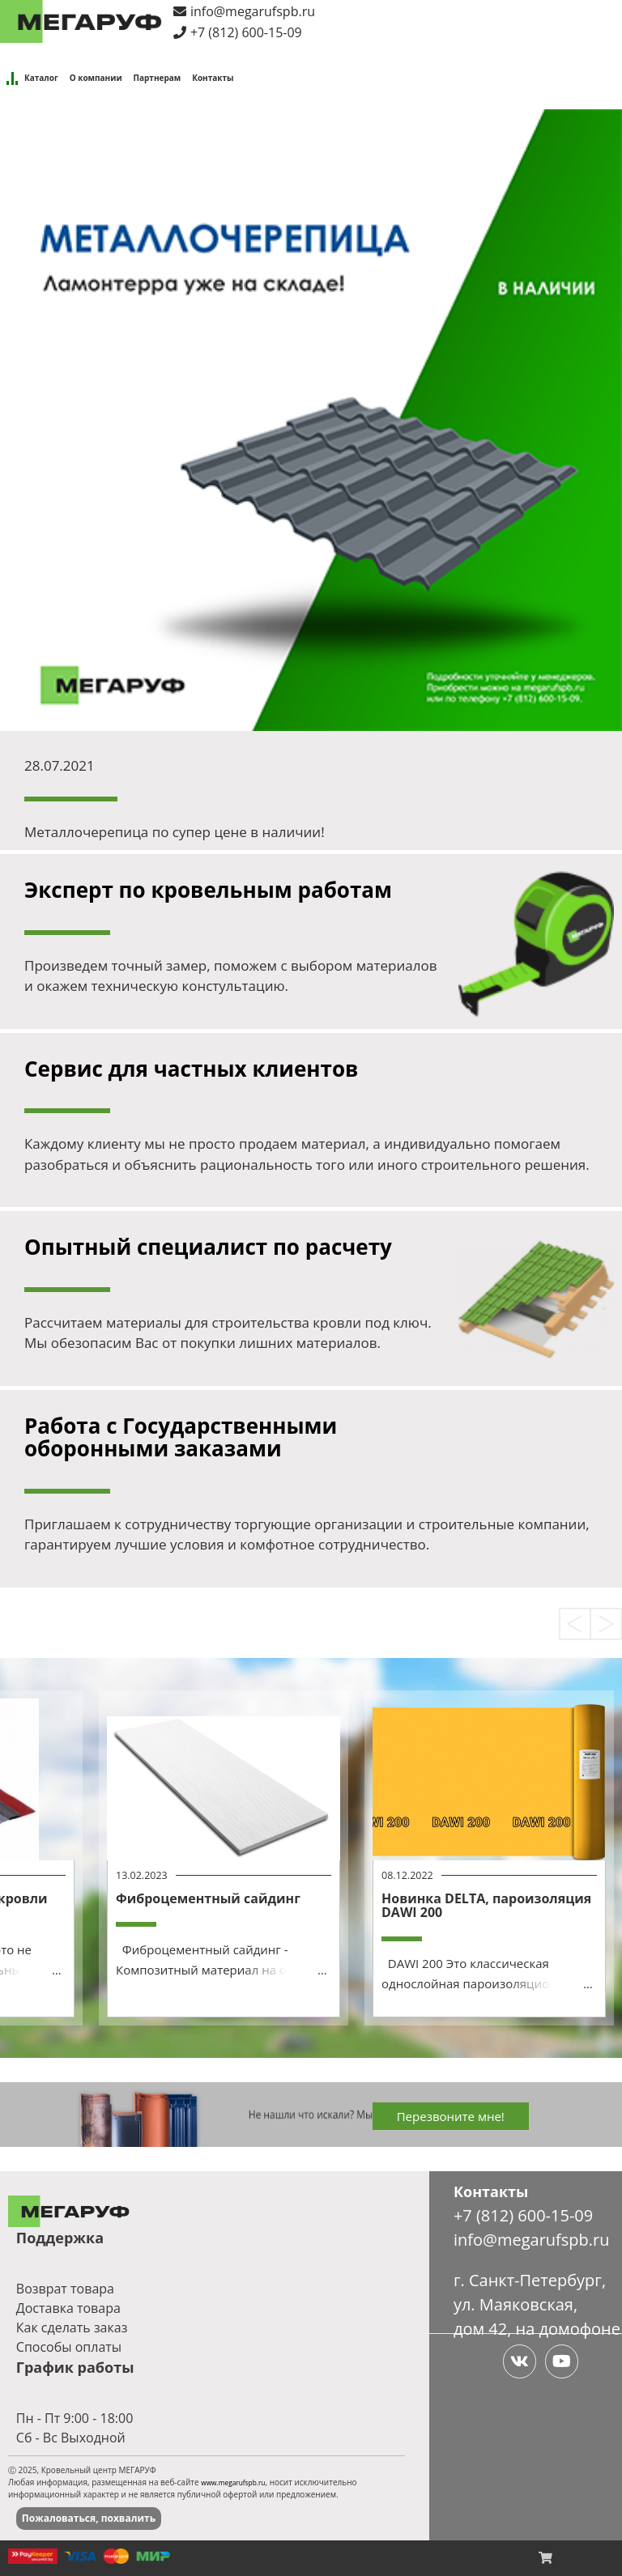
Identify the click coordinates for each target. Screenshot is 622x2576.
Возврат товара (65, 2289)
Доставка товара (68, 2308)
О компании (96, 78)
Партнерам (157, 78)
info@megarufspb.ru (252, 11)
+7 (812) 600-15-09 (246, 32)
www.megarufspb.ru (233, 2482)
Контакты (212, 78)
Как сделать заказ (72, 2327)
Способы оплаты (68, 2347)
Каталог (41, 78)
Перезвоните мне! (451, 2116)
